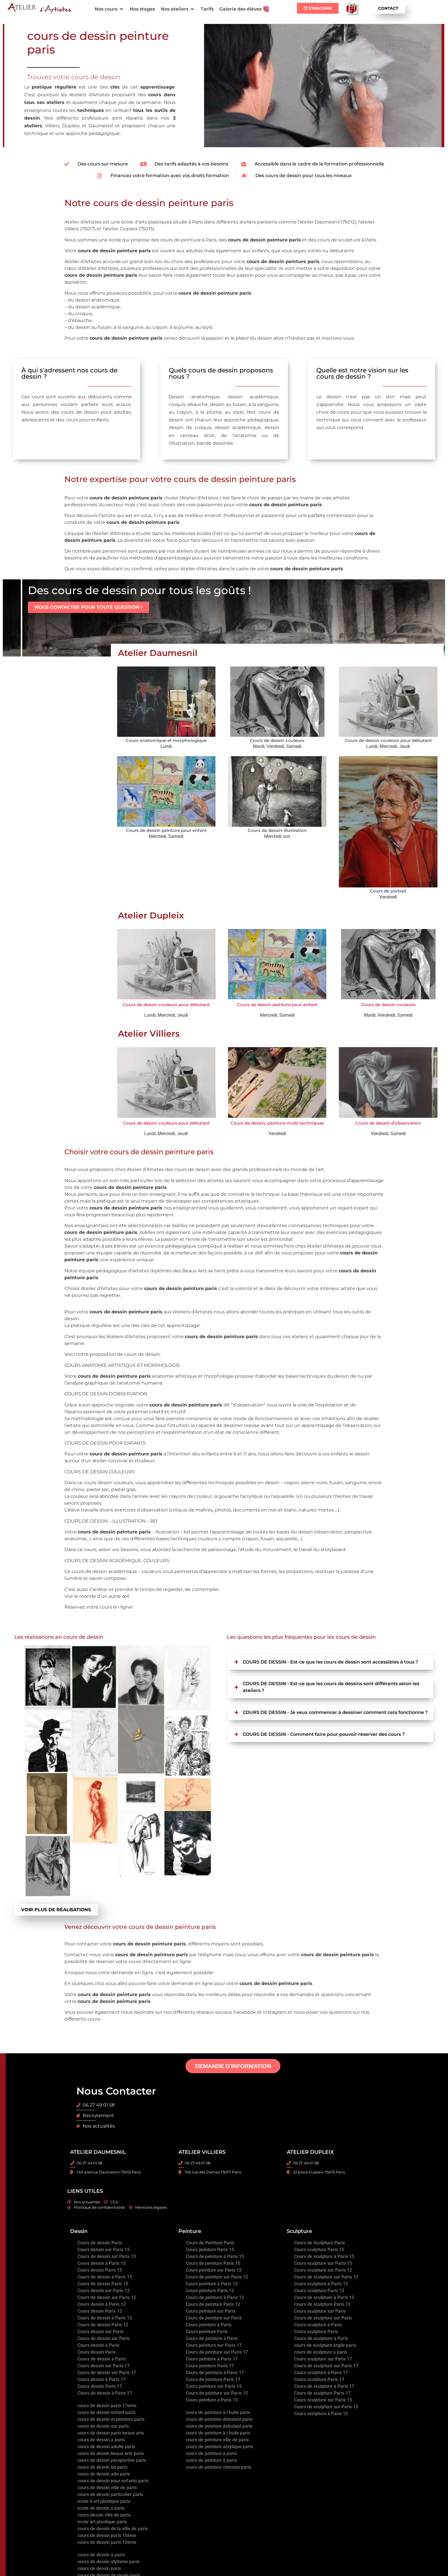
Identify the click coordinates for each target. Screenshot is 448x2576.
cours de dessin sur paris (103, 2426)
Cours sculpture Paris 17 (319, 2379)
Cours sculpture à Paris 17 (321, 2372)
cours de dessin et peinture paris (111, 2419)
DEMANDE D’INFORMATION (233, 2066)
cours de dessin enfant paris (107, 2412)
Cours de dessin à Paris (102, 2358)
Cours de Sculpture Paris (319, 2242)
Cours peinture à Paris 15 (212, 2399)
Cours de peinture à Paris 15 (215, 2256)
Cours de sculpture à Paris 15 (324, 2256)
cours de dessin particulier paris (110, 2494)
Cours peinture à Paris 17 (212, 2358)
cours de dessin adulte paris (106, 2446)
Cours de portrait (388, 891)
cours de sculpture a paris (320, 2352)
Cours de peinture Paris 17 (213, 2379)
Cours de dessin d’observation (388, 1123)
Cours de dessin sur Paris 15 (107, 2256)
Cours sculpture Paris (316, 2331)
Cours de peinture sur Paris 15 (217, 2392)
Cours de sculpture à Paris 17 (324, 2386)
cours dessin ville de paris (104, 2514)
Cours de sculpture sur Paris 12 (326, 2276)
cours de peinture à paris (211, 2460)
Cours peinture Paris (207, 2331)
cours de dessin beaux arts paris (111, 2453)
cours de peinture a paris (211, 2453)
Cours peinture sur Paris (210, 2311)
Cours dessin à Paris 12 (102, 2304)
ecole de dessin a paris (101, 2508)
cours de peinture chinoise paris (218, 2467)
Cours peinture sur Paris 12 (214, 2270)
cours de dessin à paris (101, 2554)
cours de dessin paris (99, 2568)
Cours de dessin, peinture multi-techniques (277, 1123)
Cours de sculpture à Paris (321, 2338)
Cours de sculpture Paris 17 (322, 2392)
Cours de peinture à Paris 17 (215, 2372)
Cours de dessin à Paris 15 (105, 2276)
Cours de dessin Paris (100, 2242)
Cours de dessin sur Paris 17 (107, 2372)
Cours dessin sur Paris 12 (104, 2290)
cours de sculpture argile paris (325, 2345)
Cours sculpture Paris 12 (319, 2290)
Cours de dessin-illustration (277, 830)
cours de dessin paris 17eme (107, 2405)
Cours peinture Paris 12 (210, 2290)
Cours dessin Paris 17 (100, 2386)
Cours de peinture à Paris (212, 2338)
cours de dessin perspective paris (112, 2460)
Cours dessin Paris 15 (100, 2270)
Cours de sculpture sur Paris (323, 2317)
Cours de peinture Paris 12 (213, 2304)
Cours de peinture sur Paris (214, 2317)
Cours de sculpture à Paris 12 (324, 2297)
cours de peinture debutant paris (219, 2419)
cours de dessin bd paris (102, 2467)
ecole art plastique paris (102, 2521)
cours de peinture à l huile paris (218, 2412)
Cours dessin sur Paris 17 (104, 2365)
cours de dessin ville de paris (107, 2487)
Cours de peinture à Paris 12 (215, 2297)
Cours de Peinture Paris (210, 2242)
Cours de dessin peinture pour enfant (166, 830)
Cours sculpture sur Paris (320, 2311)
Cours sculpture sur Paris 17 (323, 2358)
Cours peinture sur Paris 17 (214, 2345)
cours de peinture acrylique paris (219, 2446)
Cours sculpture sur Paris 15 (323, 2263)
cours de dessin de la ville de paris (113, 2528)
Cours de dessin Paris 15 (103, 2283)
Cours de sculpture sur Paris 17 (326, 2365)
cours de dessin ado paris (104, 2473)
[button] (109, 9)
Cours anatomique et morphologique (166, 740)
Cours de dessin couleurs (277, 740)
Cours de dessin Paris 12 (103, 2324)
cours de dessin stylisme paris (108, 2561)
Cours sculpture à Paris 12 (321, 2283)
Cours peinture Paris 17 (210, 2365)
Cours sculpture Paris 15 (319, 2249)
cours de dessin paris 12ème (107, 2542)
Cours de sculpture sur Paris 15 (326, 2406)
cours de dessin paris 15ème (107, 2535)
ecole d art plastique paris (104, 2501)
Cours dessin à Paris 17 (102, 2379)
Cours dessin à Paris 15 (102, 2263)
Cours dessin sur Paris (100, 2331)
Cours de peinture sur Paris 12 (217, 2276)
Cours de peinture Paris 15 (213, 2263)
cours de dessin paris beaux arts (111, 2432)
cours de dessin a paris (101, 2439)
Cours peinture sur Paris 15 (214, 2386)
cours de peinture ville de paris (217, 2439)
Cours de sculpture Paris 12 (322, 2304)
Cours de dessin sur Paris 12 (107, 2297)
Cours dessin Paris (97, 2352)
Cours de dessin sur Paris (104, 2338)
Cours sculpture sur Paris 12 (323, 2270)
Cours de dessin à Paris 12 (105, 2317)
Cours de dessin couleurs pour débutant (388, 740)
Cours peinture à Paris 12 (212, 2283)
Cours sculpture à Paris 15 (321, 2413)
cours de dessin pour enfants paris (113, 2480)
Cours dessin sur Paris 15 (104, 2249)
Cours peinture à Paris (208, 2324)
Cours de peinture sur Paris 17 (217, 2352)
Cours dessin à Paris (98, 2345)
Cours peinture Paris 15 (210, 2249)
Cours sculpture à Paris (318, 2324)
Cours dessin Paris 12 (100, 2311)
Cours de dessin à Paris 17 (105, 2392)
